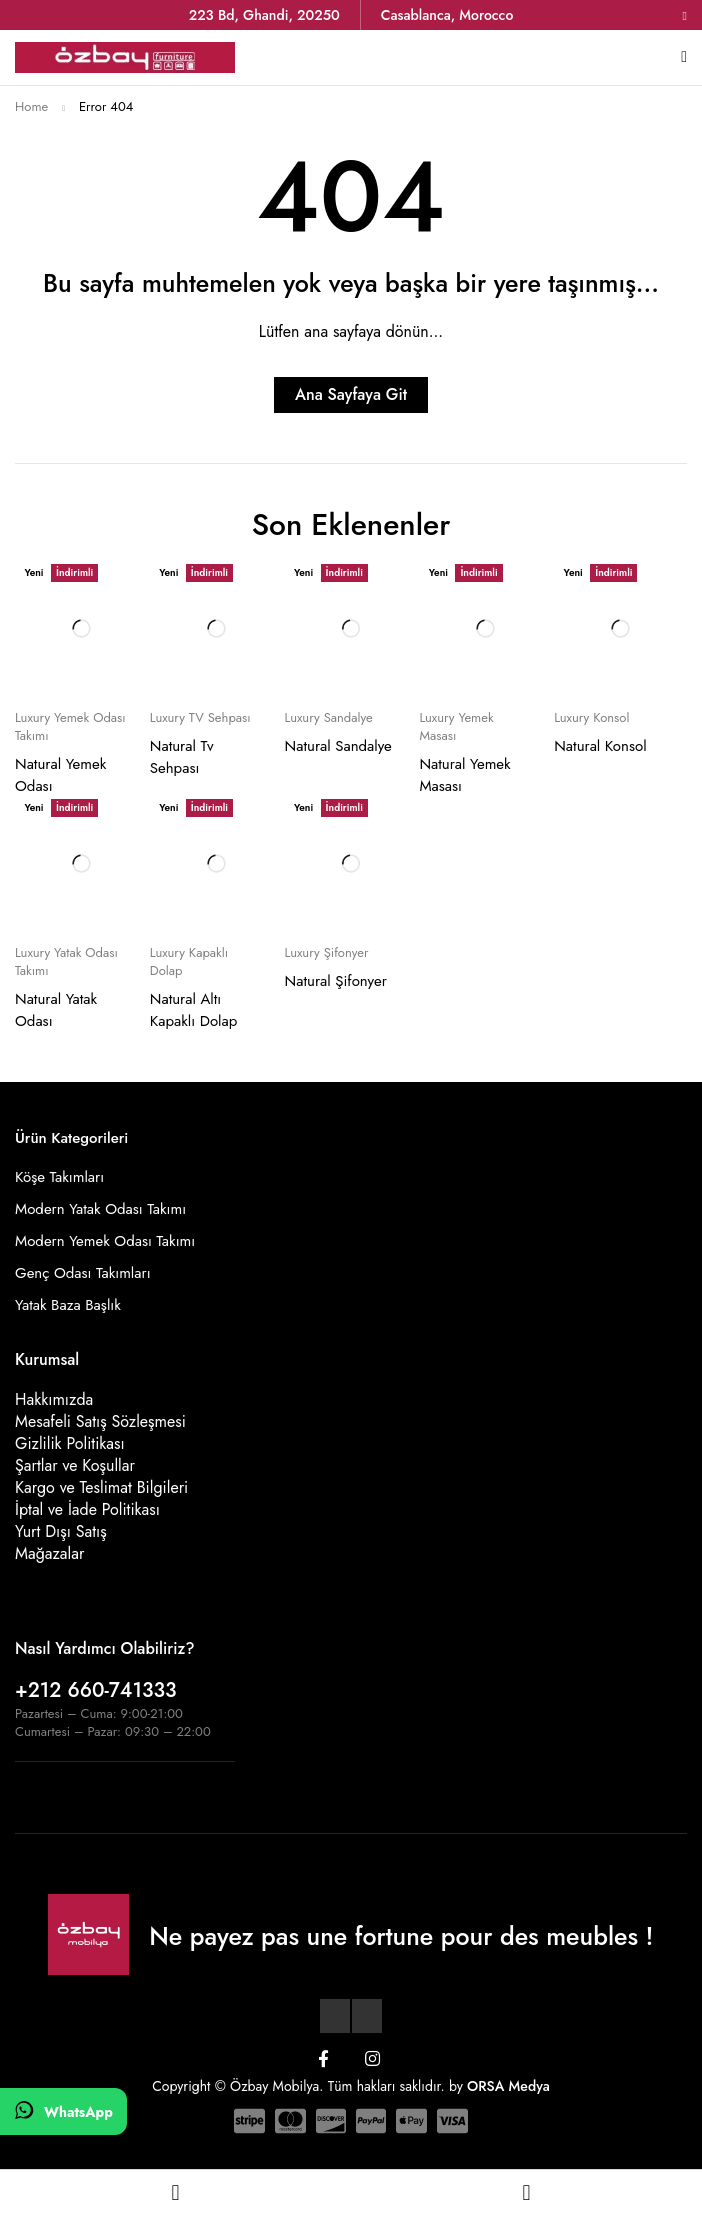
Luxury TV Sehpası (200, 718)
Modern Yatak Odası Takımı (100, 1209)
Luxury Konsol (591, 718)
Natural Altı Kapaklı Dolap (194, 1010)
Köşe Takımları (59, 1177)
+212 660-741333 (95, 1690)
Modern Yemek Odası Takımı (105, 1241)
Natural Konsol (600, 746)
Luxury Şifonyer (327, 953)
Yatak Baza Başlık (68, 1305)
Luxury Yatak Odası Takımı (66, 962)
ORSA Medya (508, 2086)
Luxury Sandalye (329, 718)
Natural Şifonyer (336, 981)
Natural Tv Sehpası (182, 757)
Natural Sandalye (338, 746)
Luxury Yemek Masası (456, 727)
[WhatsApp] (63, 2111)
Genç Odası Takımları (83, 1273)
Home (31, 106)
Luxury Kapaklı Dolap (189, 962)
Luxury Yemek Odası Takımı (70, 727)
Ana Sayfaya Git (351, 394)
